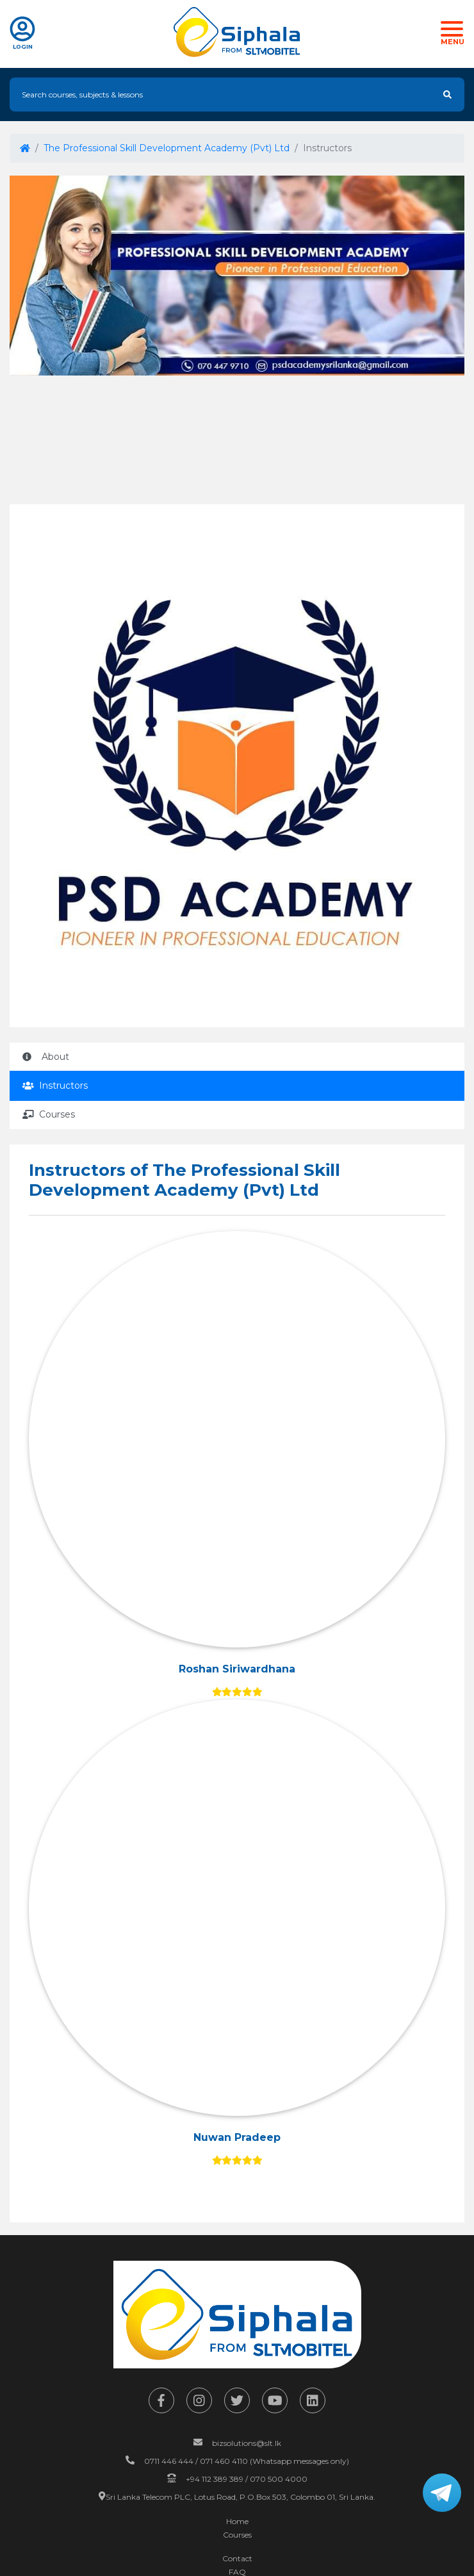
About (45, 1056)
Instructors (55, 1085)
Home (237, 2521)
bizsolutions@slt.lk (246, 2443)
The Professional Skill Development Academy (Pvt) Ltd (167, 148)
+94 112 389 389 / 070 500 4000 (246, 2479)
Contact (237, 2558)
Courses (48, 1114)
